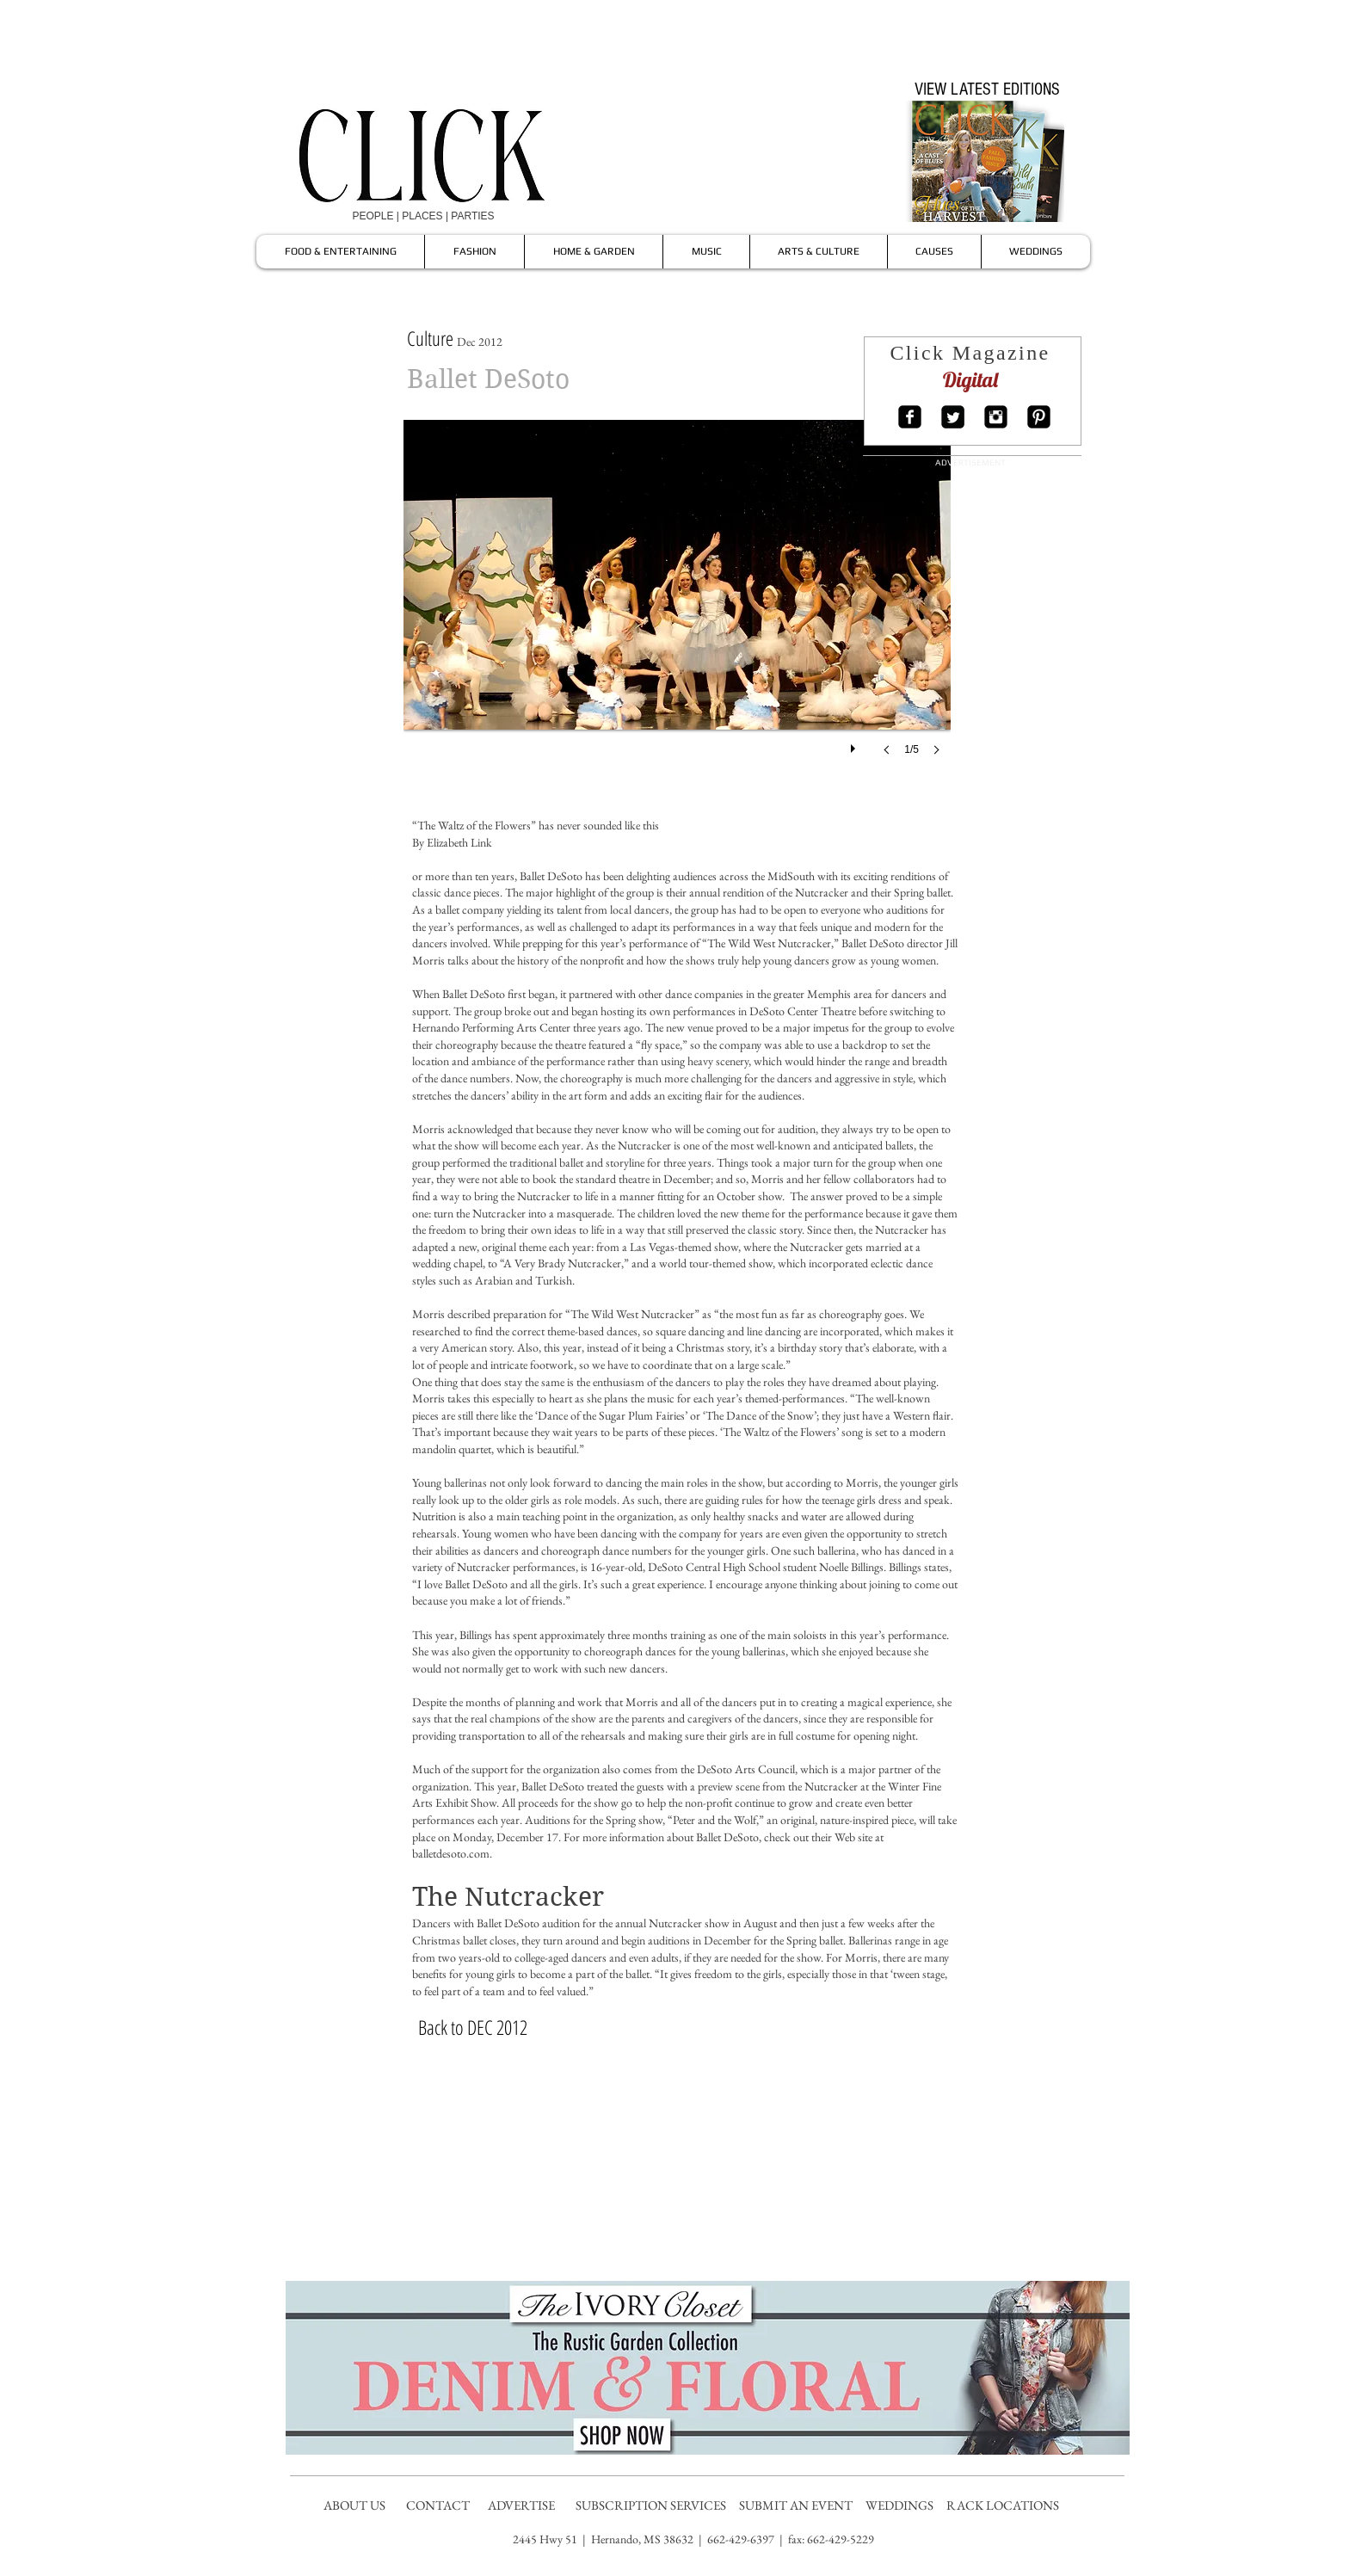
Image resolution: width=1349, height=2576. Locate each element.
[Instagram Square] (995, 416)
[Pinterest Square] (1038, 416)
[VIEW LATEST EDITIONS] (987, 89)
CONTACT (439, 2505)
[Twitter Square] (952, 416)
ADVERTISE (522, 2505)
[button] (677, 605)
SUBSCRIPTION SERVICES (651, 2505)
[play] (855, 744)
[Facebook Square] (909, 416)
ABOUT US (354, 2505)
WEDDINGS (903, 2505)
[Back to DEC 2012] (472, 2026)
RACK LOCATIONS (1005, 2505)
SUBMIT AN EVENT (797, 2505)
